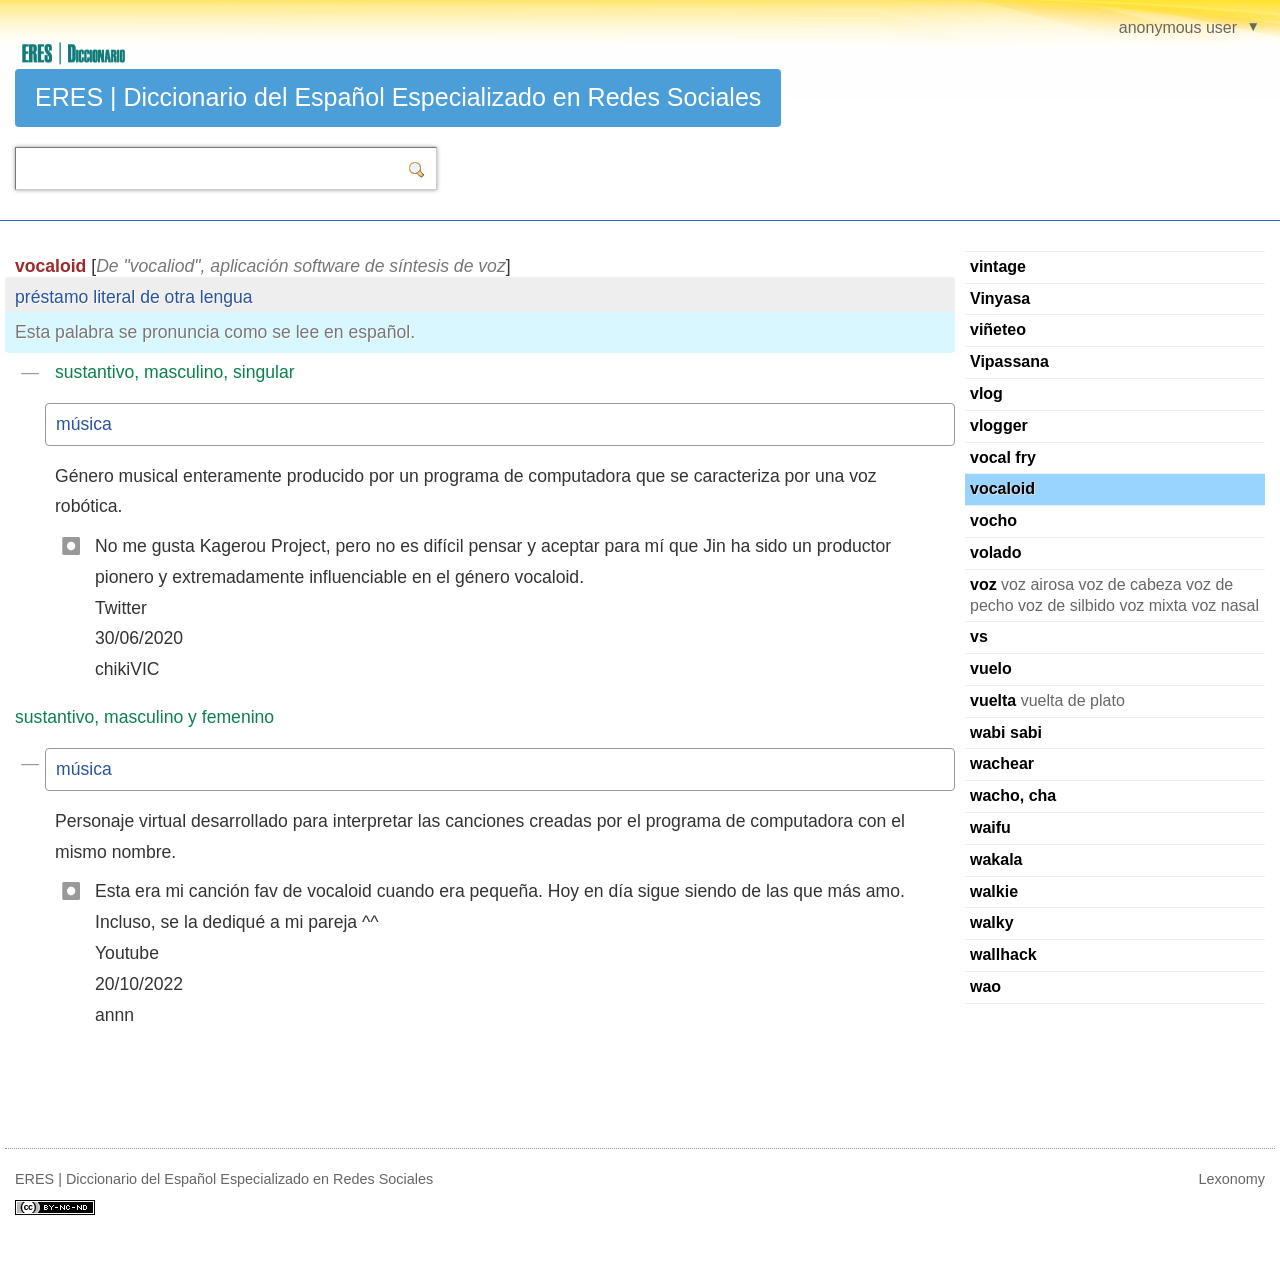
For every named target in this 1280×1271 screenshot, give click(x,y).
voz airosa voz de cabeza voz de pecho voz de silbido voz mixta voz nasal (1114, 595)
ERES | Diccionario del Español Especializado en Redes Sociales (398, 97)
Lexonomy (1232, 1179)
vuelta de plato (1047, 700)
